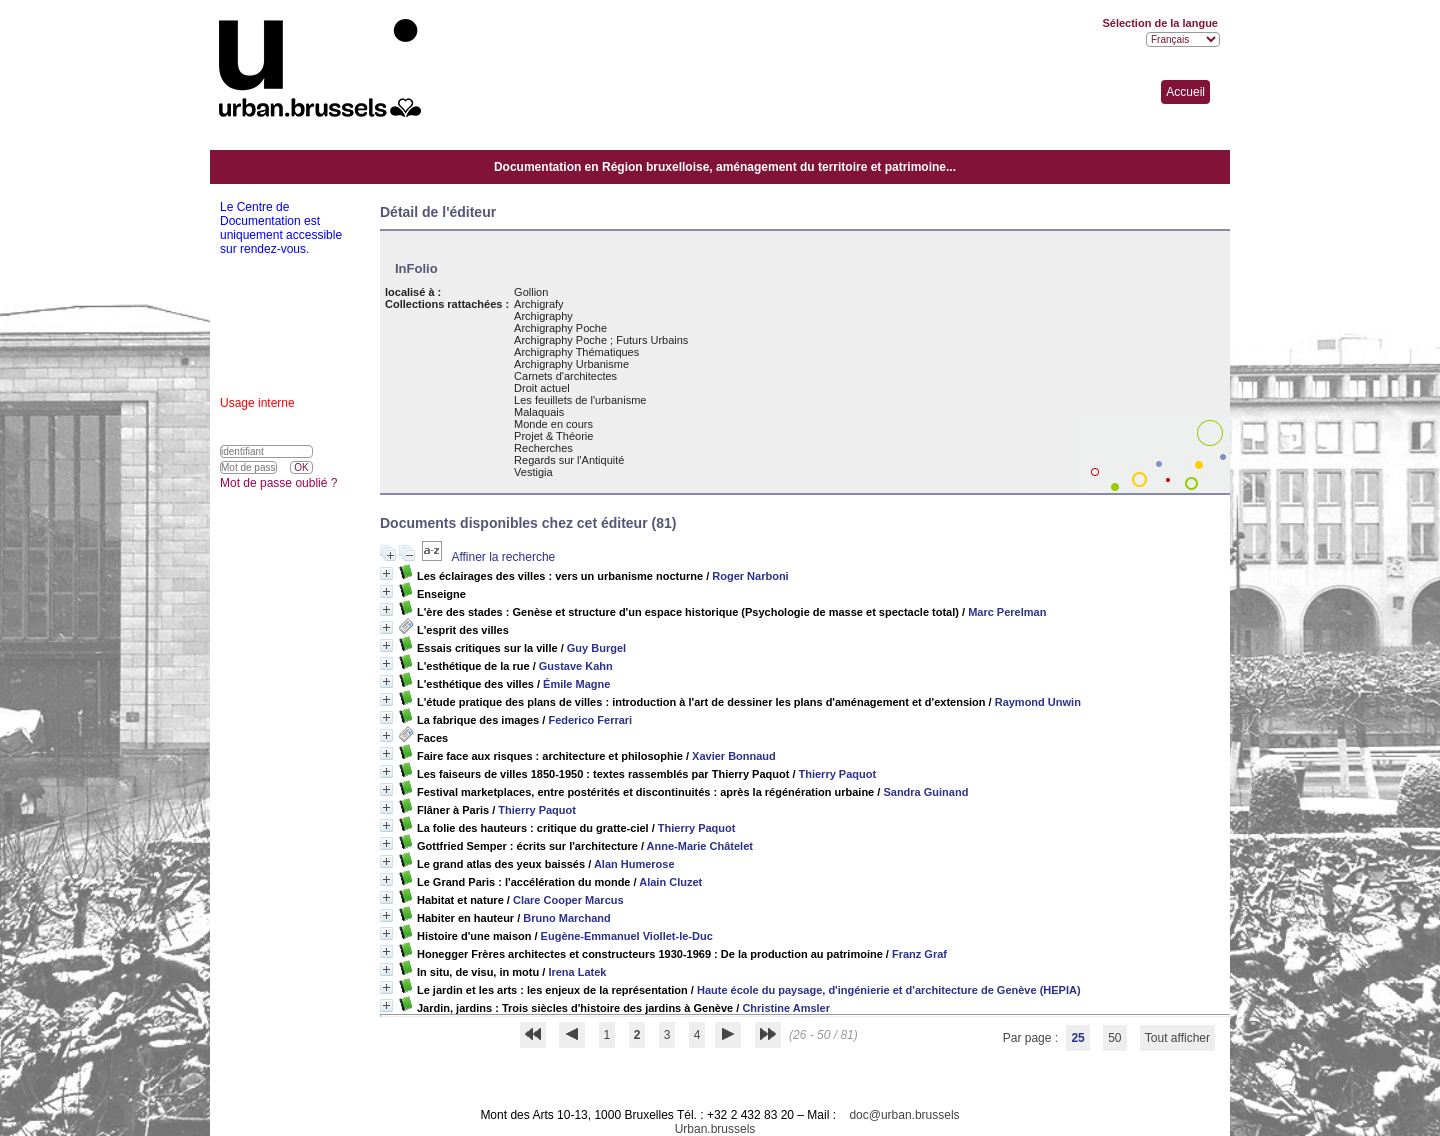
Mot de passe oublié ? (278, 483)
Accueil (1185, 92)
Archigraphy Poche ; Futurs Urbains (601, 340)
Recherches (543, 448)
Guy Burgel (596, 648)
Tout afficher (1177, 1038)
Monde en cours (553, 424)
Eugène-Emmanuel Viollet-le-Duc (627, 936)
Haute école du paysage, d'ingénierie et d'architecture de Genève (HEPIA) (889, 990)
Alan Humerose (634, 864)
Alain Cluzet (670, 882)
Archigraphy (543, 316)
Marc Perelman (1007, 612)
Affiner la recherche (503, 557)
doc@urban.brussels (904, 1115)
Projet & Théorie (553, 436)
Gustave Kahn (576, 666)
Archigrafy (539, 304)
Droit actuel (542, 388)
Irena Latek (577, 972)
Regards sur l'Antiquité (569, 460)
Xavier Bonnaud (734, 756)
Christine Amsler (786, 1008)
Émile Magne (576, 684)
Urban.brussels (715, 1129)
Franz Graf (919, 954)
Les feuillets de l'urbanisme (580, 400)
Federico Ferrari (590, 720)
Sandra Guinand (925, 792)
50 (1114, 1038)
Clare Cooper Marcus (568, 900)
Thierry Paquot (838, 774)
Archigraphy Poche (560, 328)
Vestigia (533, 472)
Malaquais (539, 412)
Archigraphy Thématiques (576, 352)
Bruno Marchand (566, 918)
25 (1077, 1038)
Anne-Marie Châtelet (700, 846)
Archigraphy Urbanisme (571, 364)
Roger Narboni (750, 576)
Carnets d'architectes (565, 376)
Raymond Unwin (1038, 702)
